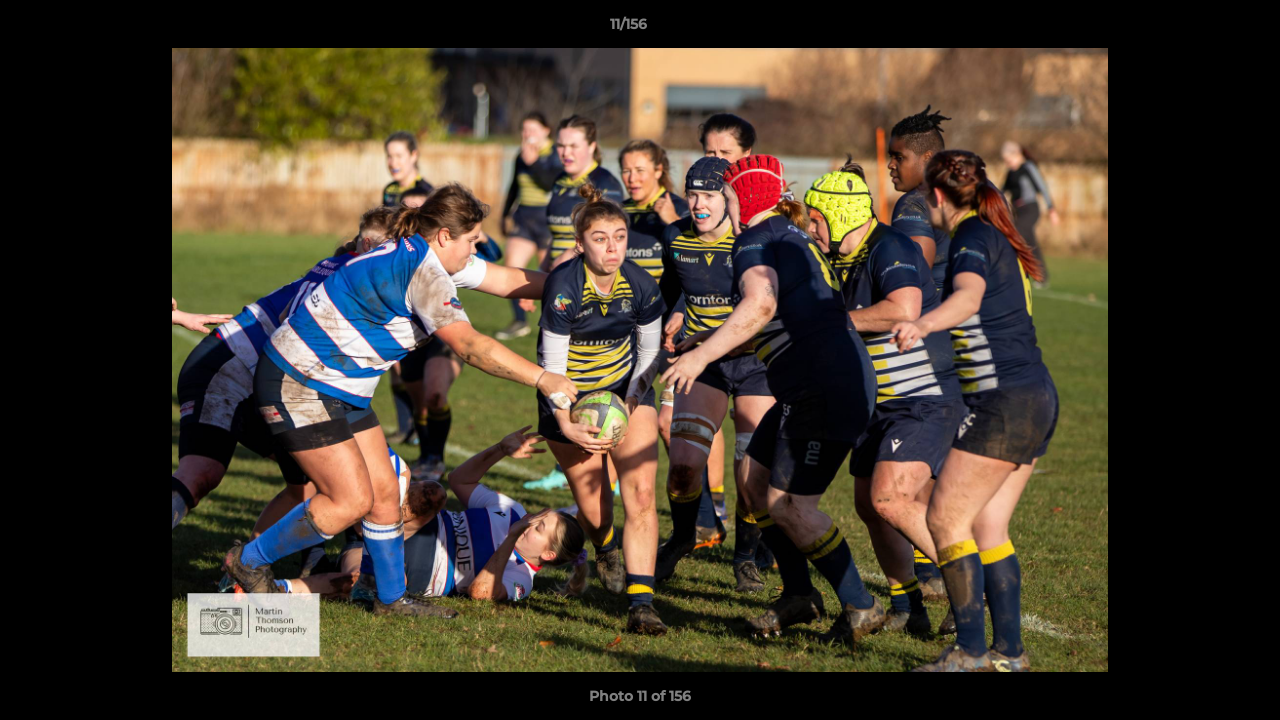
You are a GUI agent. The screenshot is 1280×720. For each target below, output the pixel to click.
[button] (1196, 29)
